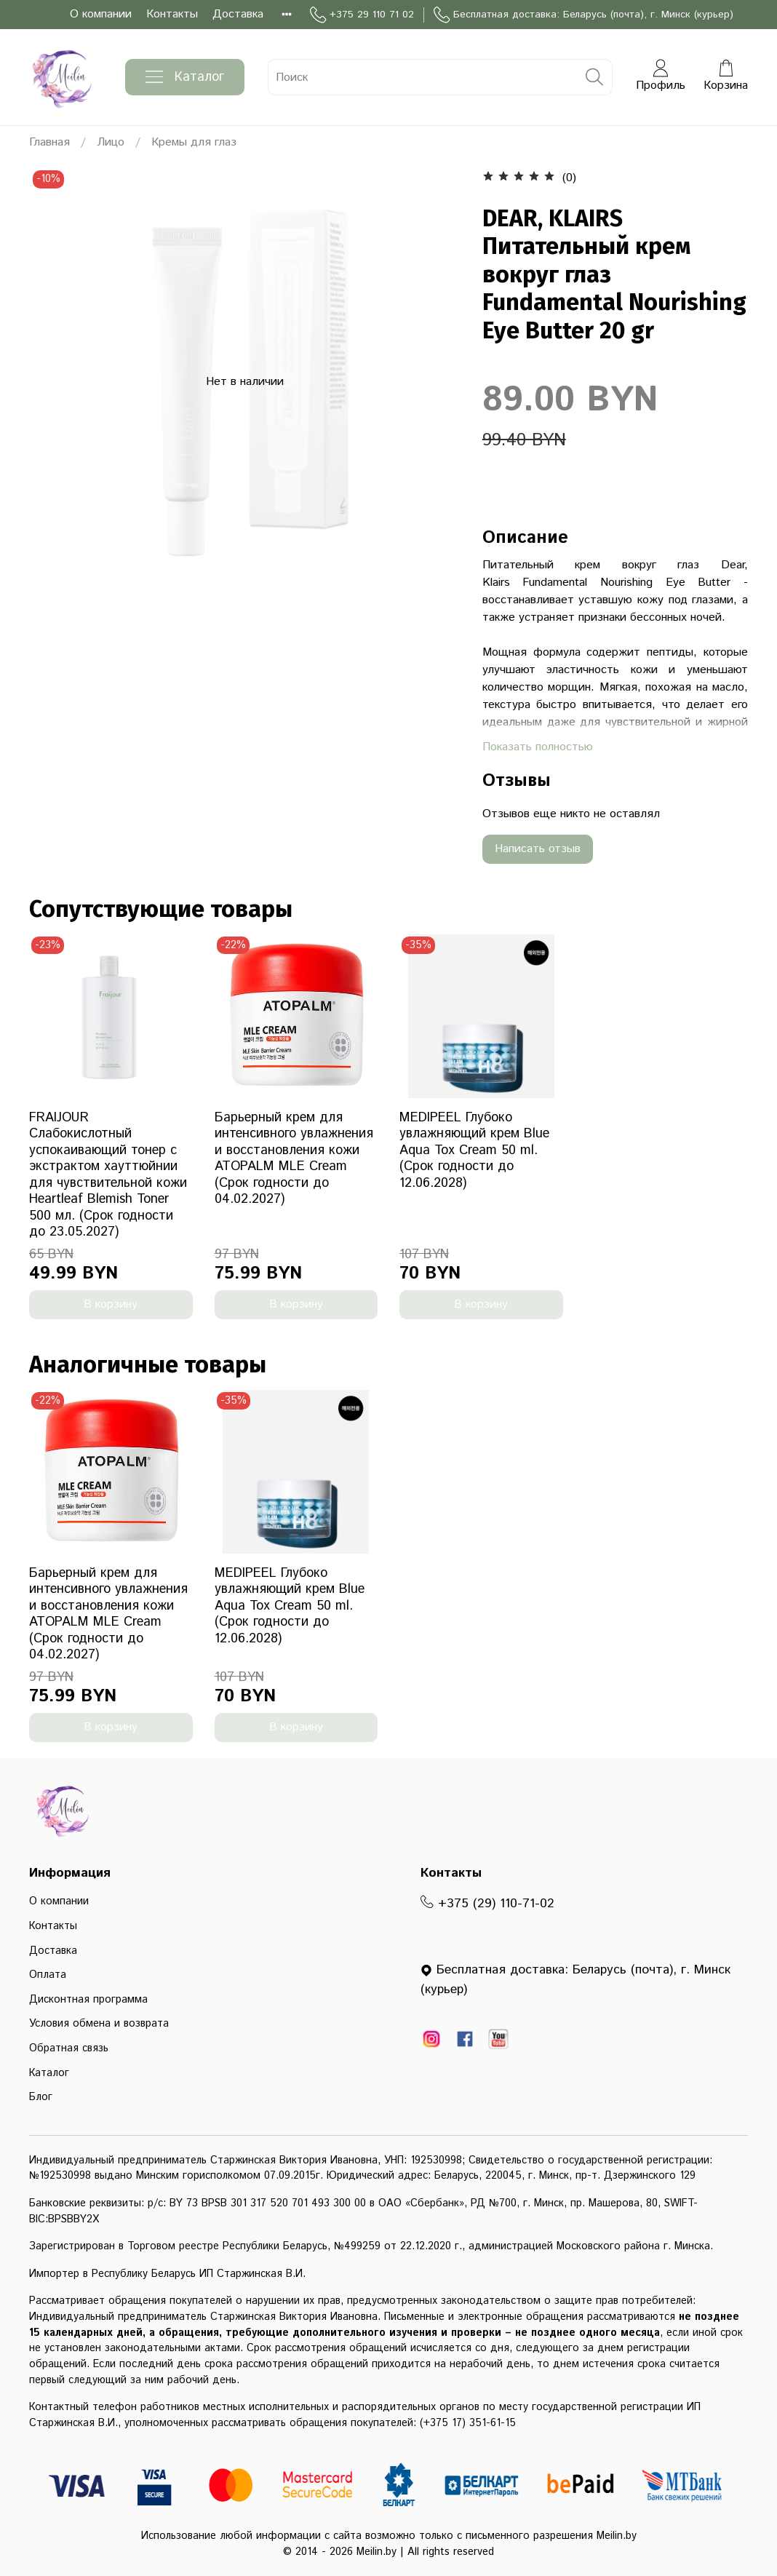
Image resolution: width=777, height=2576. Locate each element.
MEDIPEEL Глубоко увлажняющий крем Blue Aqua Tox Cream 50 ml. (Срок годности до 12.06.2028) (474, 1150)
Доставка (237, 14)
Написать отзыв (538, 848)
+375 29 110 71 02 (362, 15)
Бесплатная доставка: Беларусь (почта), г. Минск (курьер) (583, 15)
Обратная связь (68, 2048)
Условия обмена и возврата (99, 2023)
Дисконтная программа (88, 1999)
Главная (49, 142)
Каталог (185, 77)
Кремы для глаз (193, 142)
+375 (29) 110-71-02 (487, 1903)
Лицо (110, 142)
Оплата (47, 1975)
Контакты (172, 14)
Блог (40, 2097)
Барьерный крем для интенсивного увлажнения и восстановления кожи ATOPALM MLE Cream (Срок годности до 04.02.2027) (294, 1158)
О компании (101, 14)
